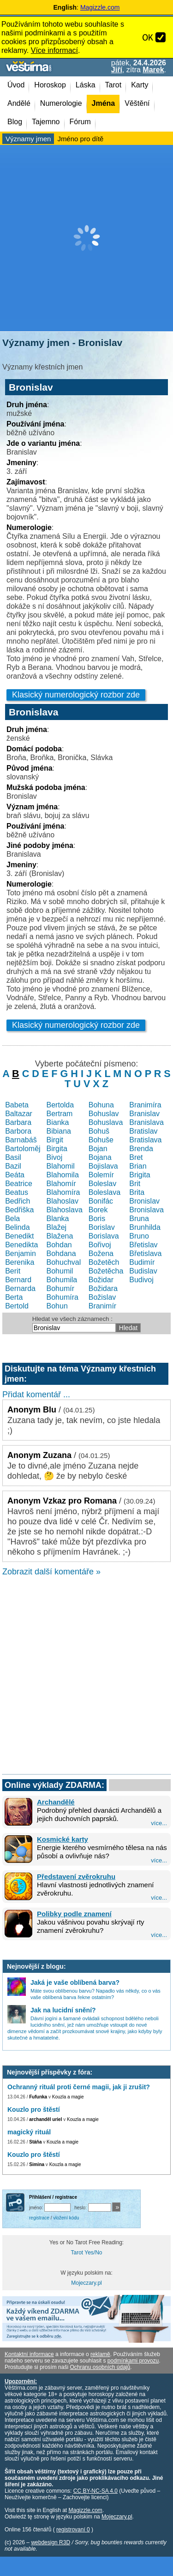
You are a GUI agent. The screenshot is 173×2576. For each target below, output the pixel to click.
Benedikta (21, 1245)
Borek (98, 1210)
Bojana (100, 1157)
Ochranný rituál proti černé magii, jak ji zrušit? (78, 2087)
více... (159, 1823)
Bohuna (101, 1105)
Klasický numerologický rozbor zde (76, 694)
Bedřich (17, 1201)
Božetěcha (106, 1271)
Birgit (55, 1140)
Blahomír (61, 1183)
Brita (136, 1192)
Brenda (141, 1149)
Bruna (139, 1218)
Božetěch (104, 1262)
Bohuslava (106, 1122)
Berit (12, 1271)
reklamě (100, 2354)
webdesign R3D (50, 2542)
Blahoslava (65, 1210)
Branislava (146, 1122)
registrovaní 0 (73, 2529)
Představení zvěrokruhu (76, 1876)
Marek (153, 70)
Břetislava (145, 1253)
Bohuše (101, 1140)
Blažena (60, 1236)
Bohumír (60, 1288)
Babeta (17, 1105)
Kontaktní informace (29, 2354)
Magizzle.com (100, 7)
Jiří (116, 70)
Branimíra (145, 1105)
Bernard (18, 1280)
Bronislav (144, 1201)
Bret (136, 1157)
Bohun (57, 1306)
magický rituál (29, 2132)
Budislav (143, 1271)
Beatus (16, 1192)
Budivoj (141, 1280)
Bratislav (143, 1131)
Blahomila (63, 1175)
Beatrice (18, 1183)
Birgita (57, 1149)
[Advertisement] (86, 238)
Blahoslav (62, 1201)
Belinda (17, 1227)
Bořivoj (100, 1245)
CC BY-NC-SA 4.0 (95, 2491)
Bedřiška (19, 1210)
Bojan (98, 1149)
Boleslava (104, 1192)
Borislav (102, 1227)
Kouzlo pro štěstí (33, 2109)
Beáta (14, 1175)
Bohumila (62, 1280)
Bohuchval (64, 1262)
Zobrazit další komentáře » (51, 1571)
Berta (14, 1297)
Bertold (17, 1306)
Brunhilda (145, 1227)
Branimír (102, 1306)
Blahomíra (63, 1192)
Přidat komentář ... (36, 1394)
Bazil (13, 1166)
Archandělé (56, 1802)
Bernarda (20, 1288)
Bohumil (60, 1271)
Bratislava (145, 1140)
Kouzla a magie (68, 2096)
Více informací (54, 50)
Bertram (60, 1114)
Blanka (58, 1218)
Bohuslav (104, 1114)
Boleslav (102, 1183)
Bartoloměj (22, 1149)
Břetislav (143, 1245)
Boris (97, 1218)
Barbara (18, 1122)
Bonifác (101, 1201)
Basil (13, 1157)
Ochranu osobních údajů (100, 2367)
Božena (101, 1253)
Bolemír (101, 1175)
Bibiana (59, 1131)
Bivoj (55, 1157)
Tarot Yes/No (86, 2252)
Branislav (144, 1114)
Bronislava (146, 1210)
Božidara (103, 1288)
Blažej (57, 1227)
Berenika (19, 1262)
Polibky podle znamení (74, 1914)
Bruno (139, 1236)
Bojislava (103, 1166)
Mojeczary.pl (86, 2283)
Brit (134, 1183)
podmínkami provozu (133, 2360)
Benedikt (19, 1236)
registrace (39, 2217)
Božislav (102, 1297)
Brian (137, 1166)
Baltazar (18, 1114)
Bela (12, 1218)
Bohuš (99, 1131)
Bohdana (61, 1253)
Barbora (18, 1131)
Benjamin (20, 1253)
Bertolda (60, 1105)
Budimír (142, 1262)
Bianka (58, 1122)
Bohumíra (62, 1297)
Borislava (104, 1236)
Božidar (101, 1280)
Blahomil (61, 1166)
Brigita (139, 1175)
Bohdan (59, 1245)
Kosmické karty (62, 1839)
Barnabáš (21, 1140)
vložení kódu (66, 2217)
